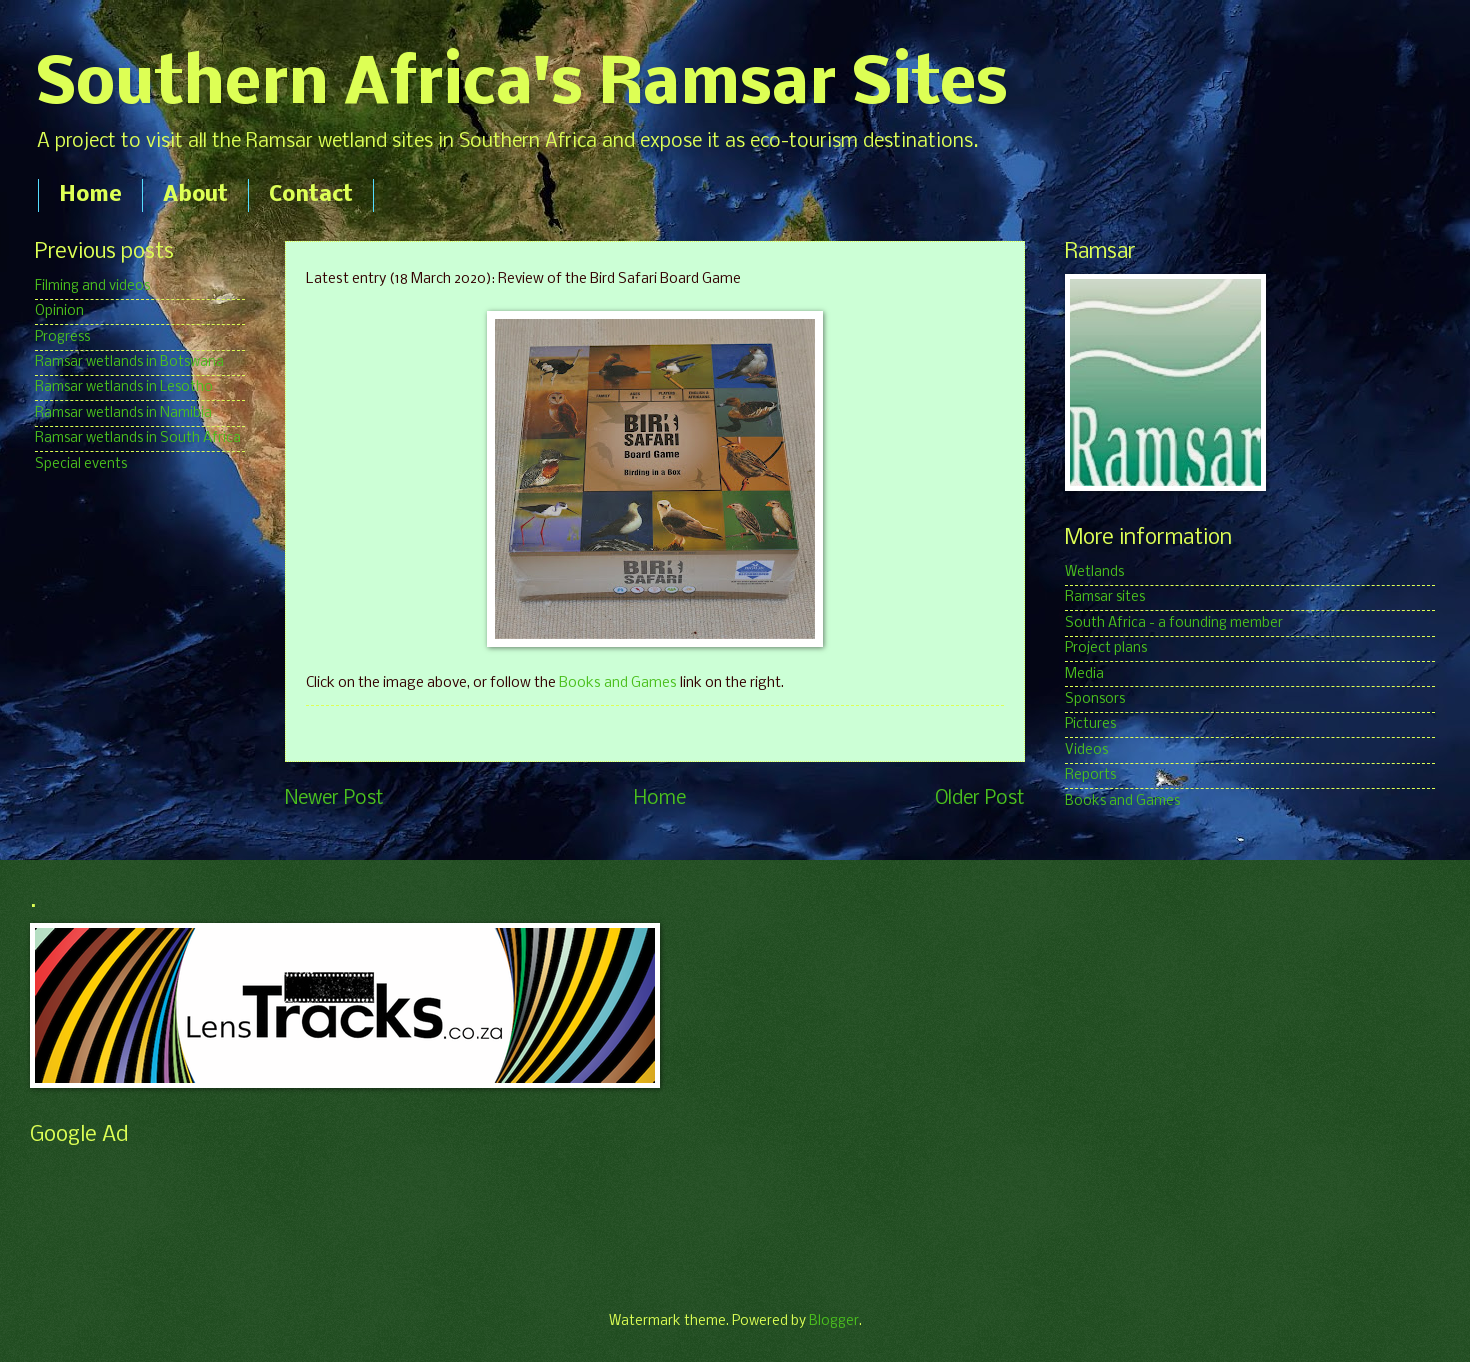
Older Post (980, 799)
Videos (1086, 750)
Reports (1090, 775)
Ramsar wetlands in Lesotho (124, 387)
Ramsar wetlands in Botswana (129, 362)
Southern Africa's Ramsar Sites (521, 86)
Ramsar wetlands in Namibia (123, 413)
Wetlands (1094, 572)
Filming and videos (92, 286)
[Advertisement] (394, 1202)
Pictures (1090, 724)
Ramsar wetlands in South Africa (138, 438)
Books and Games (618, 683)
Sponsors (1095, 699)
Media (1084, 674)
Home (90, 195)
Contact (311, 195)
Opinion (59, 311)
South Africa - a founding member (1174, 623)
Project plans (1106, 648)
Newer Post (334, 799)
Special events (81, 464)
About (195, 195)
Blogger (834, 1321)
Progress (62, 337)
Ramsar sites (1105, 597)
